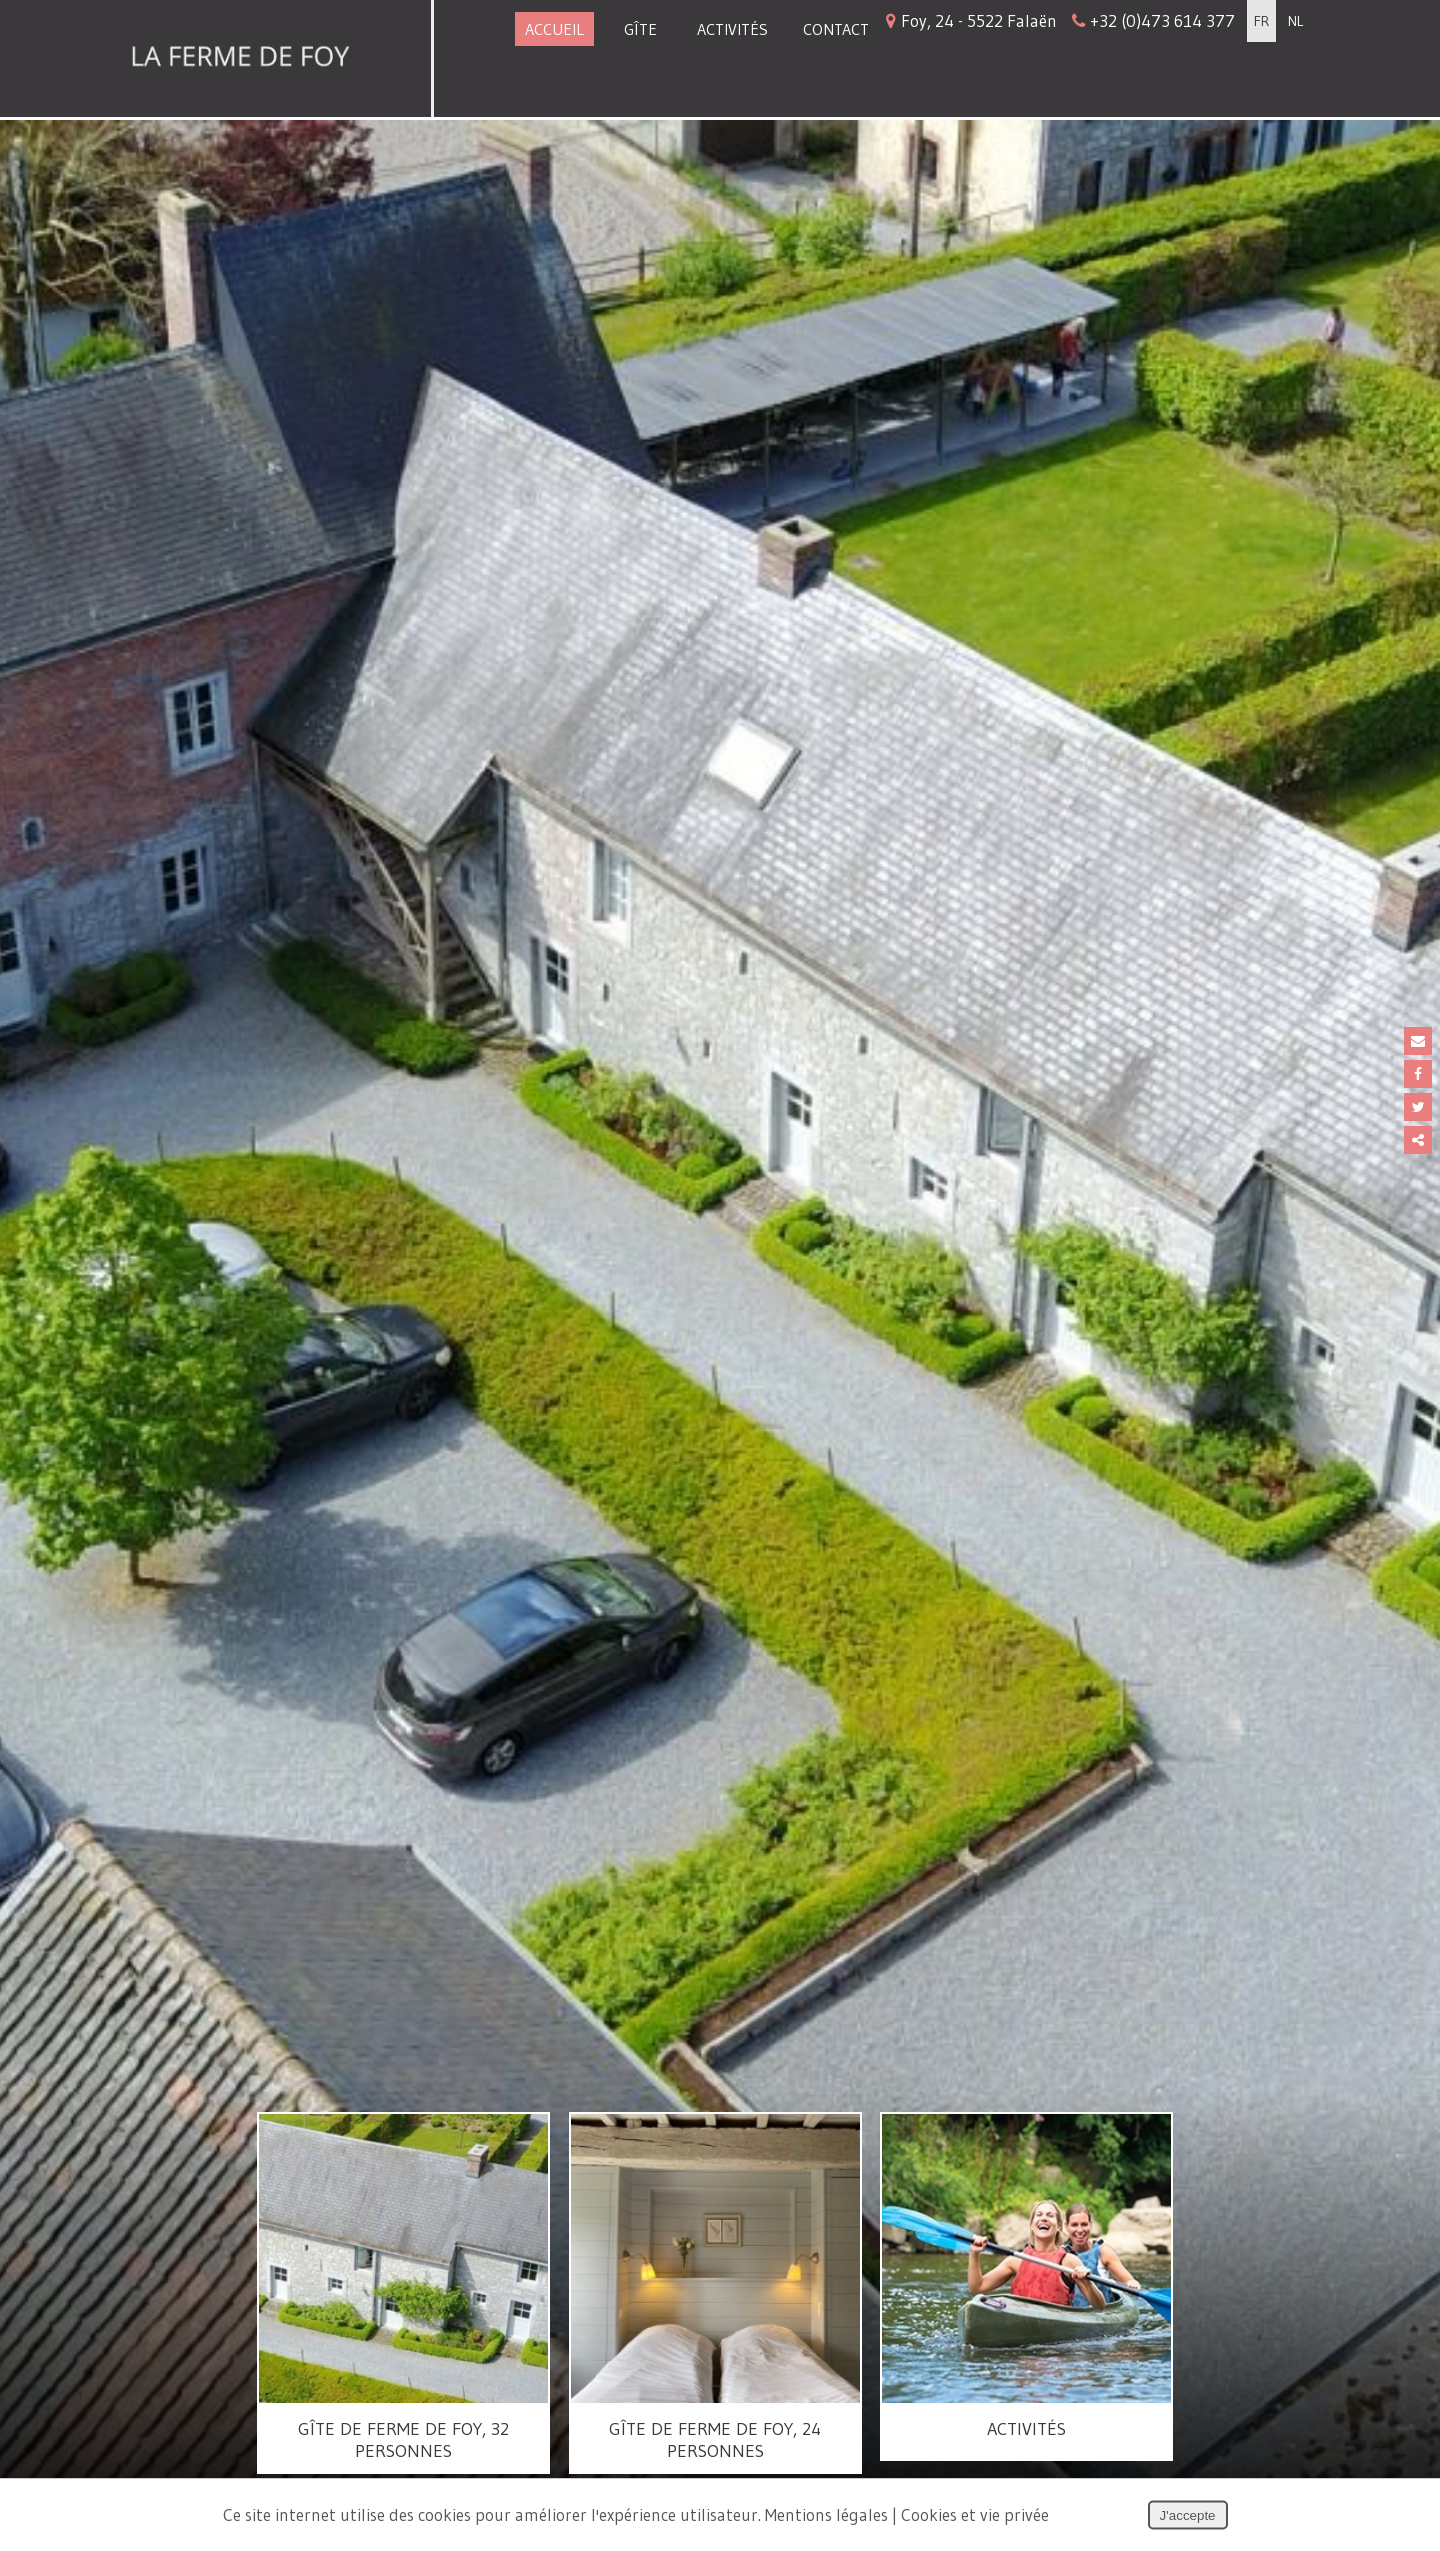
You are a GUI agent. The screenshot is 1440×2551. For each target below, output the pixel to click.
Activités (732, 29)
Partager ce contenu (1418, 1140)
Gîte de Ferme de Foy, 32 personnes (403, 2440)
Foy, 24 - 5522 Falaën (1060, 20)
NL (1295, 21)
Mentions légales (826, 2514)
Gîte (640, 29)
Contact (836, 29)
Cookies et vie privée (975, 2514)
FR (1261, 21)
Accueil (554, 29)
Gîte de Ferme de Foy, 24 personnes (715, 2440)
